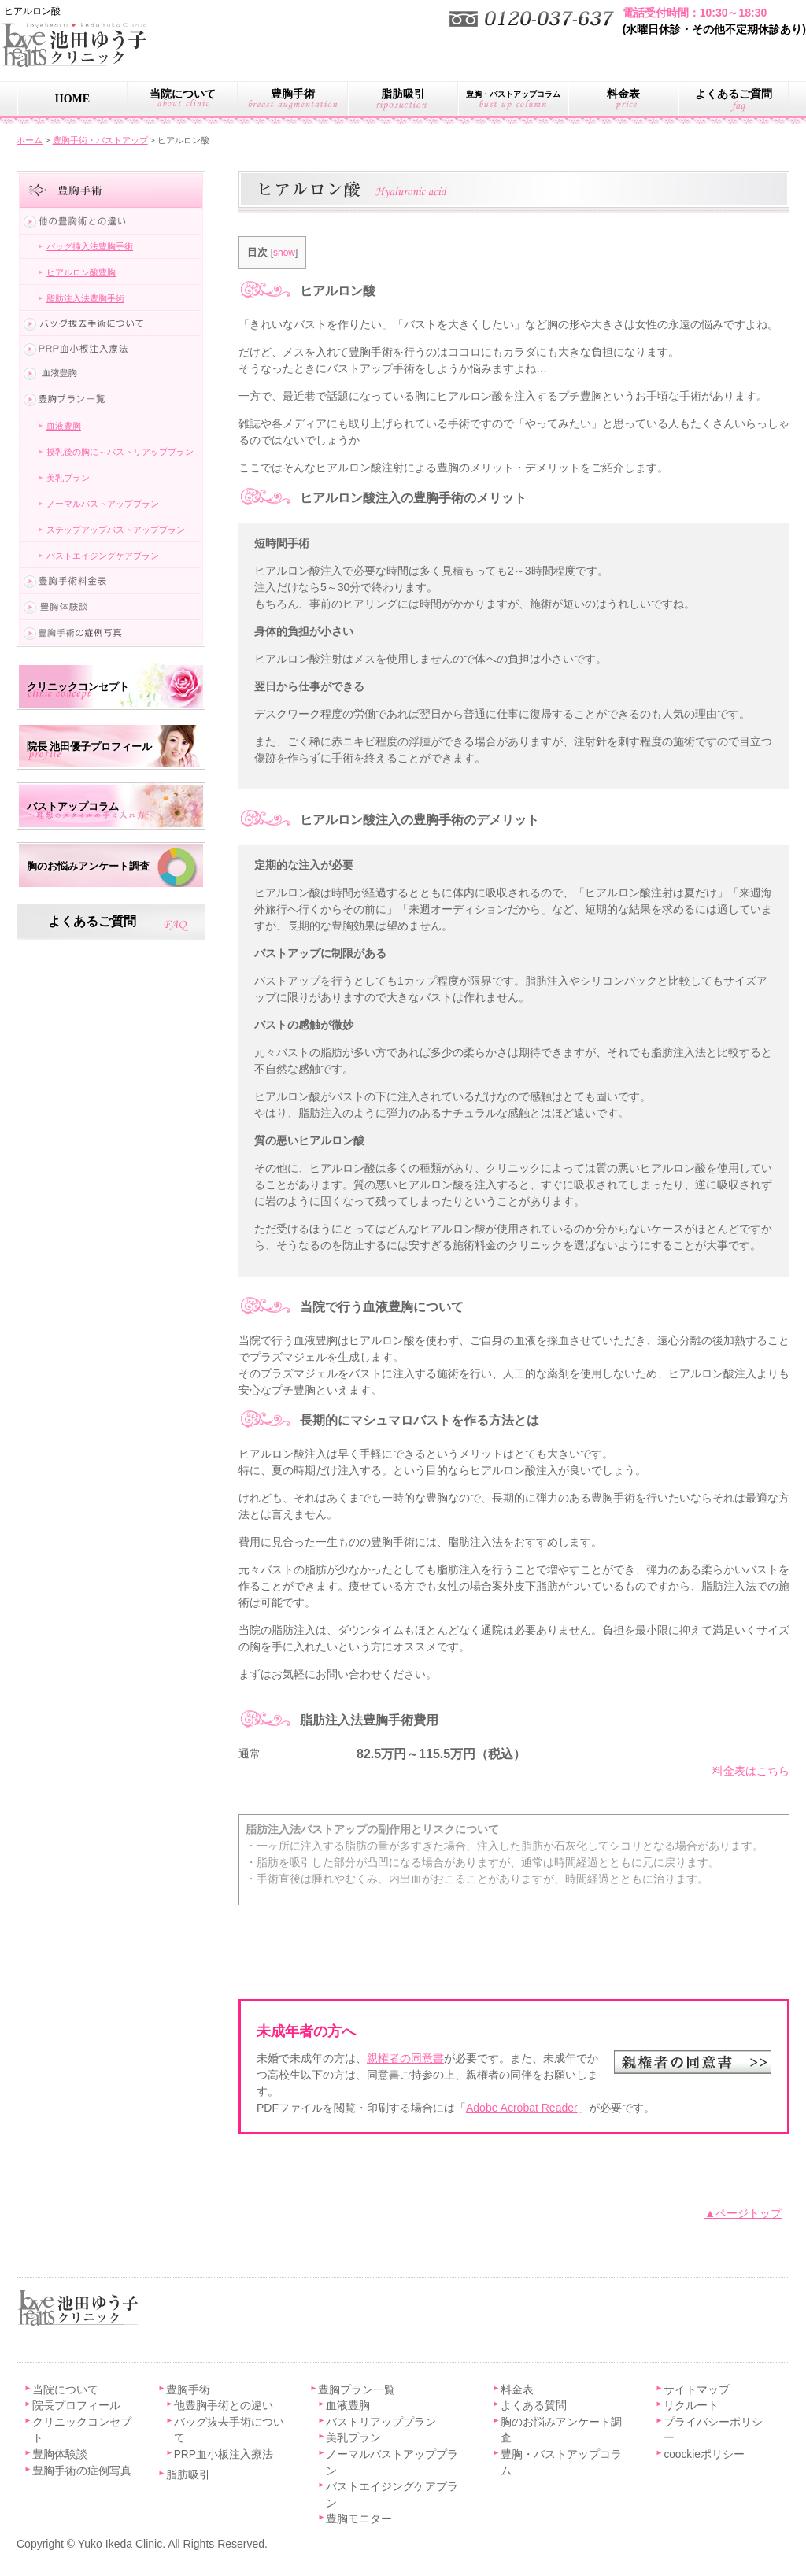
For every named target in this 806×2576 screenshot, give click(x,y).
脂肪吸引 (403, 94)
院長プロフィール (76, 2406)
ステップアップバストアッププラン (115, 529)
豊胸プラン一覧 (356, 2390)
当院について (183, 94)
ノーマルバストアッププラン (102, 503)
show (284, 252)
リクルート (691, 2406)
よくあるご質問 (733, 94)
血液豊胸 (63, 426)
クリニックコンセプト (78, 687)
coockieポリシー (704, 2454)
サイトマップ (697, 2390)
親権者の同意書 (405, 2058)
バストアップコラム (73, 806)
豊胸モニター (359, 2519)
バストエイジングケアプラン (102, 555)
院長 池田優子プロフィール (89, 746)
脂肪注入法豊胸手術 (85, 298)
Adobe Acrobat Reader (522, 2107)
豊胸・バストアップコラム (513, 94)
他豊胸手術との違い (223, 2406)
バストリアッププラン (381, 2422)
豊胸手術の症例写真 (81, 2471)
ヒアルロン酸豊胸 (81, 272)
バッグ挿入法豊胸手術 (89, 246)
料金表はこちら (750, 1771)
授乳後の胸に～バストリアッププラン (120, 451)
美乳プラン (68, 477)
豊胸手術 (293, 94)
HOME (72, 99)
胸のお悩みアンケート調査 (88, 866)
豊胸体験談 (59, 2454)
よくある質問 (534, 2406)
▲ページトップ (743, 2213)
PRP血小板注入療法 (223, 2454)
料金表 (623, 94)
